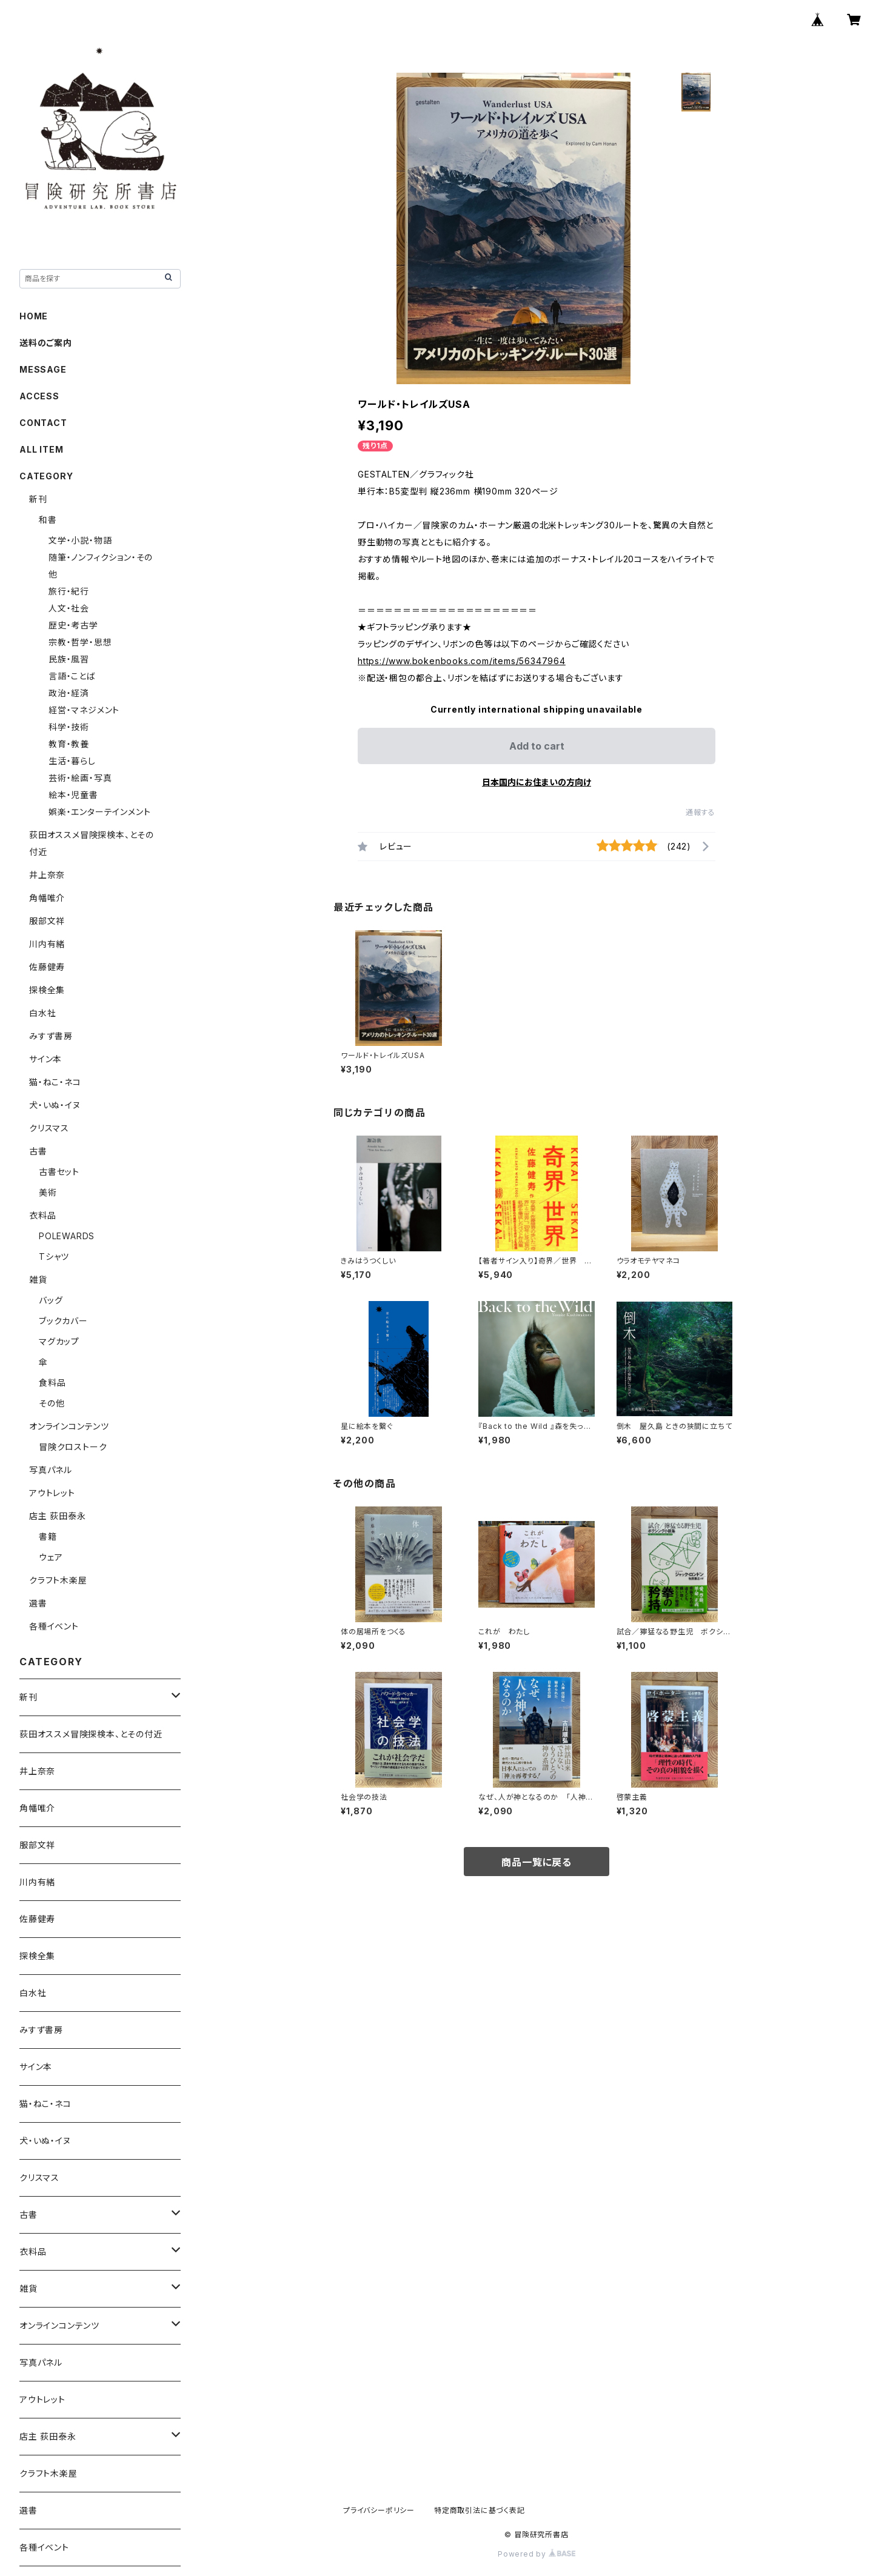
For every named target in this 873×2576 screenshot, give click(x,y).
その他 (51, 1403)
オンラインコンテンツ (69, 1426)
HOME (33, 316)
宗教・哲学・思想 (80, 642)
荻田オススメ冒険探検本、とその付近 (90, 1734)
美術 (48, 1192)
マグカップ (59, 1341)
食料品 (52, 1382)
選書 (38, 1603)
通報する (700, 812)
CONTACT (43, 423)
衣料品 (42, 1215)
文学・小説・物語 (80, 540)
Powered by (536, 2553)
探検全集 (47, 990)
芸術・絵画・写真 (80, 778)
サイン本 (45, 1059)
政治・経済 (68, 693)
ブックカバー (63, 1321)
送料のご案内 (45, 343)
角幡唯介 (47, 898)
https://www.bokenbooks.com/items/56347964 (462, 661)
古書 (38, 1151)
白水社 (42, 1013)
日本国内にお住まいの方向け (536, 782)
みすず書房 (51, 1036)
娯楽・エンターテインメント (99, 812)
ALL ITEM (41, 449)
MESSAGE (43, 369)
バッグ (50, 1300)
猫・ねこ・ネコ (55, 1082)
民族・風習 (68, 659)
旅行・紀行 (68, 591)
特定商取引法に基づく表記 (479, 2510)
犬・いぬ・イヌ (55, 1105)
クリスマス (49, 1128)
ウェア (50, 1557)
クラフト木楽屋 (58, 1580)
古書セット (59, 1172)
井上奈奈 (47, 875)
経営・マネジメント (83, 710)
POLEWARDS (67, 1236)
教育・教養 (68, 744)
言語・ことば (72, 676)
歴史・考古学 (73, 625)
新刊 (38, 499)
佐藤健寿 (47, 967)
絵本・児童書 (73, 795)
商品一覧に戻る (536, 1862)
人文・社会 (68, 608)
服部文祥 (47, 921)
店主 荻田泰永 (57, 1516)
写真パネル (50, 1470)
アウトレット (52, 1493)
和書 (48, 519)
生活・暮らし (72, 761)
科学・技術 (68, 727)
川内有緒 (47, 944)
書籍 (48, 1536)
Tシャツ (54, 1256)
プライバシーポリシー (379, 2510)
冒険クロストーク (73, 1447)
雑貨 (38, 1279)
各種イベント (54, 1626)
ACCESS (39, 396)
